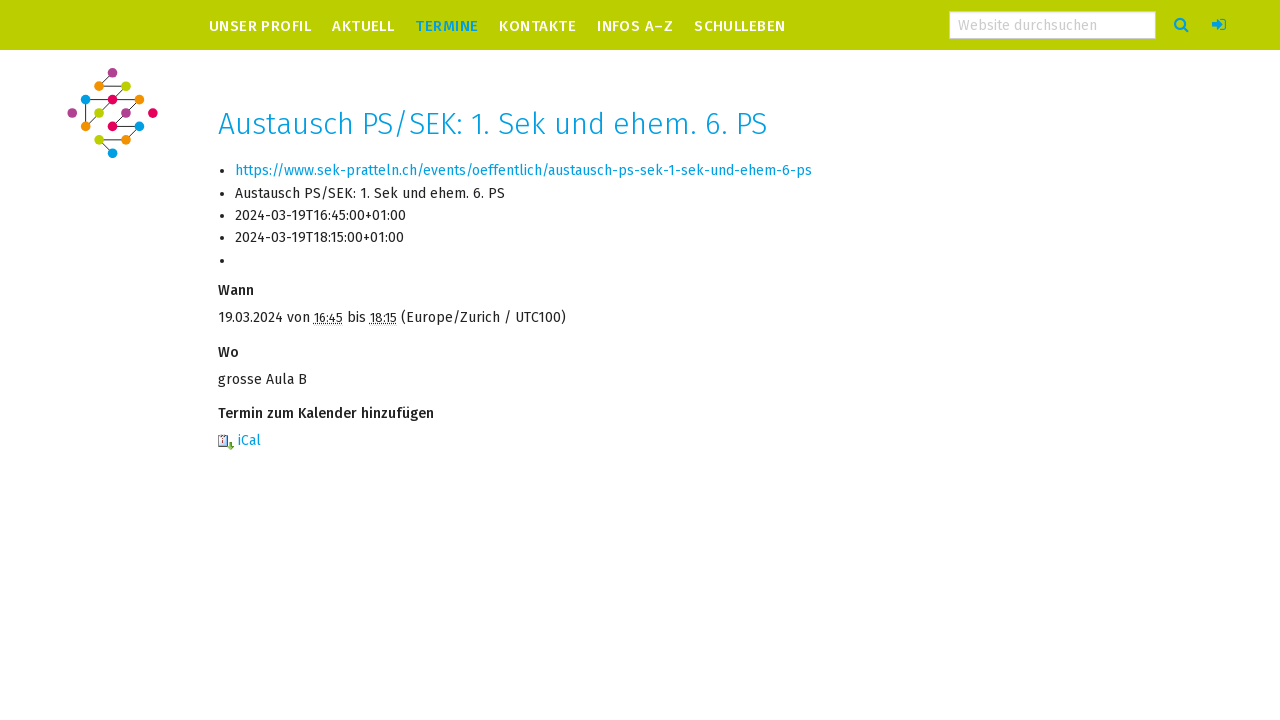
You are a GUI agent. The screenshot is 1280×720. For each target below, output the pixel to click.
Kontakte (537, 25)
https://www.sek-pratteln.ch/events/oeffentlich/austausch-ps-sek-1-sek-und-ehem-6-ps (523, 170)
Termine (446, 25)
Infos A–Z (635, 25)
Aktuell (363, 25)
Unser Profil (260, 25)
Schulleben (740, 25)
